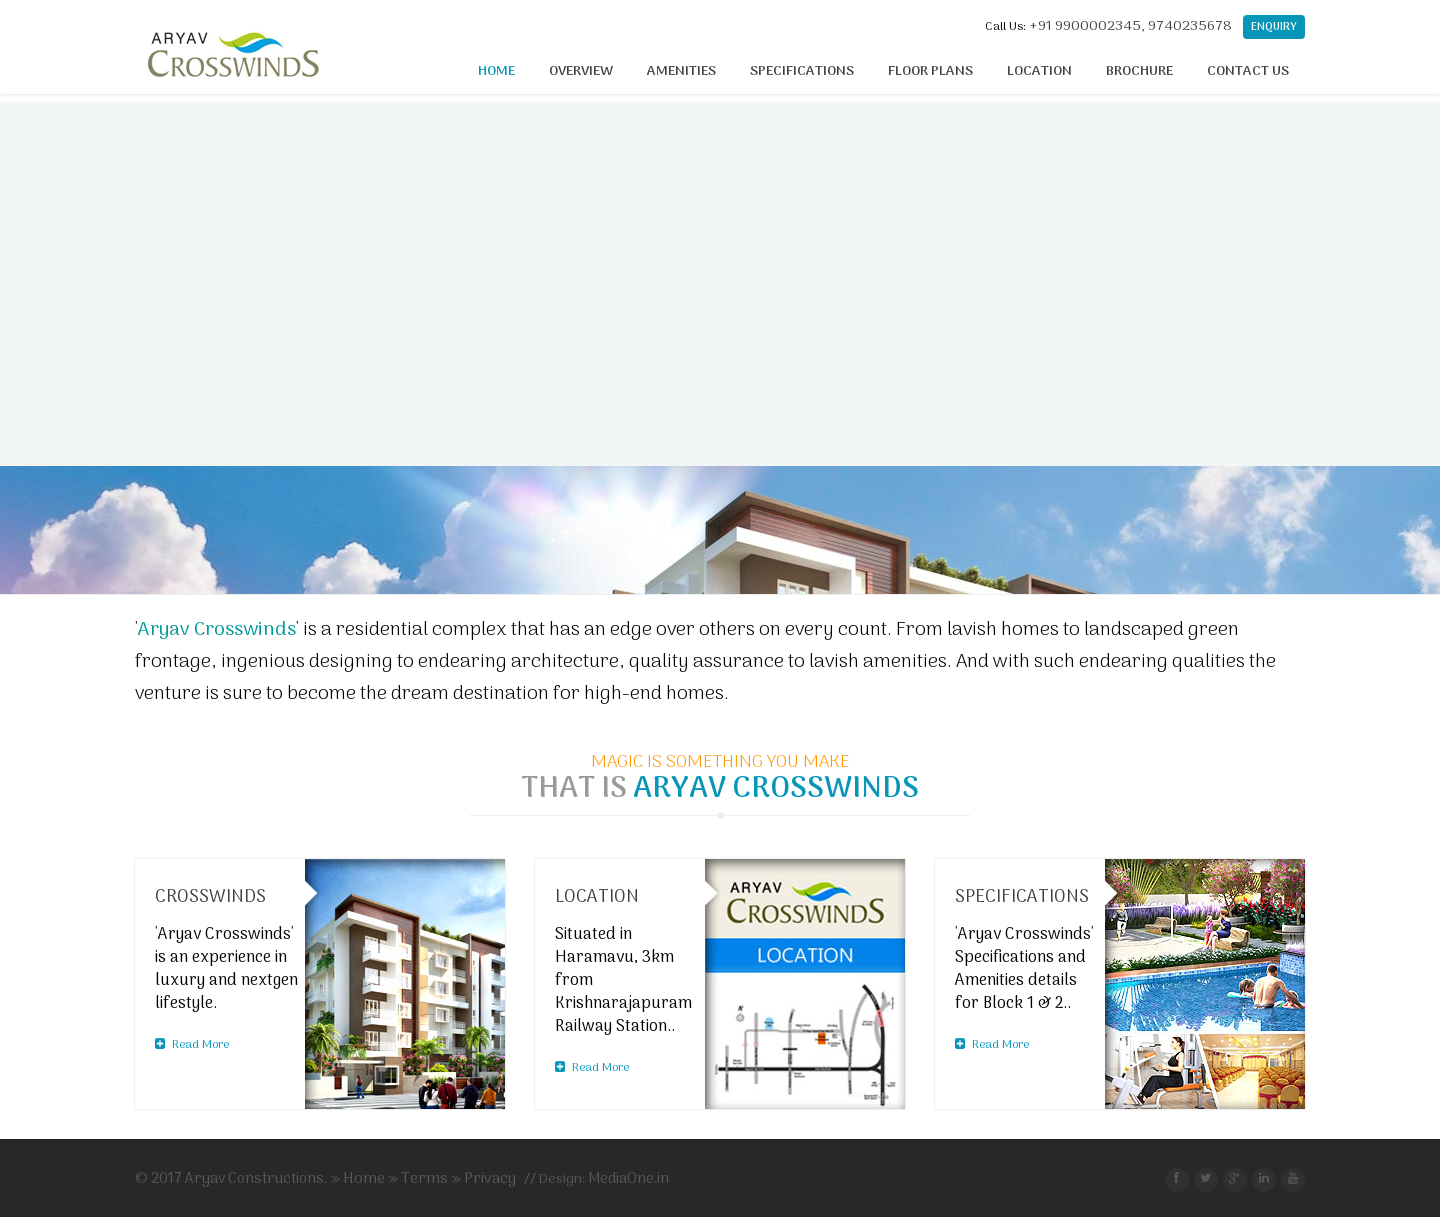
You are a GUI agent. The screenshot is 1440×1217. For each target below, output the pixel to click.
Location (1039, 71)
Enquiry (1274, 27)
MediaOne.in (628, 1179)
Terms (424, 1179)
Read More (192, 1045)
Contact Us (1248, 71)
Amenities (681, 71)
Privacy (490, 1179)
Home (496, 71)
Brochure (1139, 71)
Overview (581, 71)
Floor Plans (930, 71)
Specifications (802, 71)
